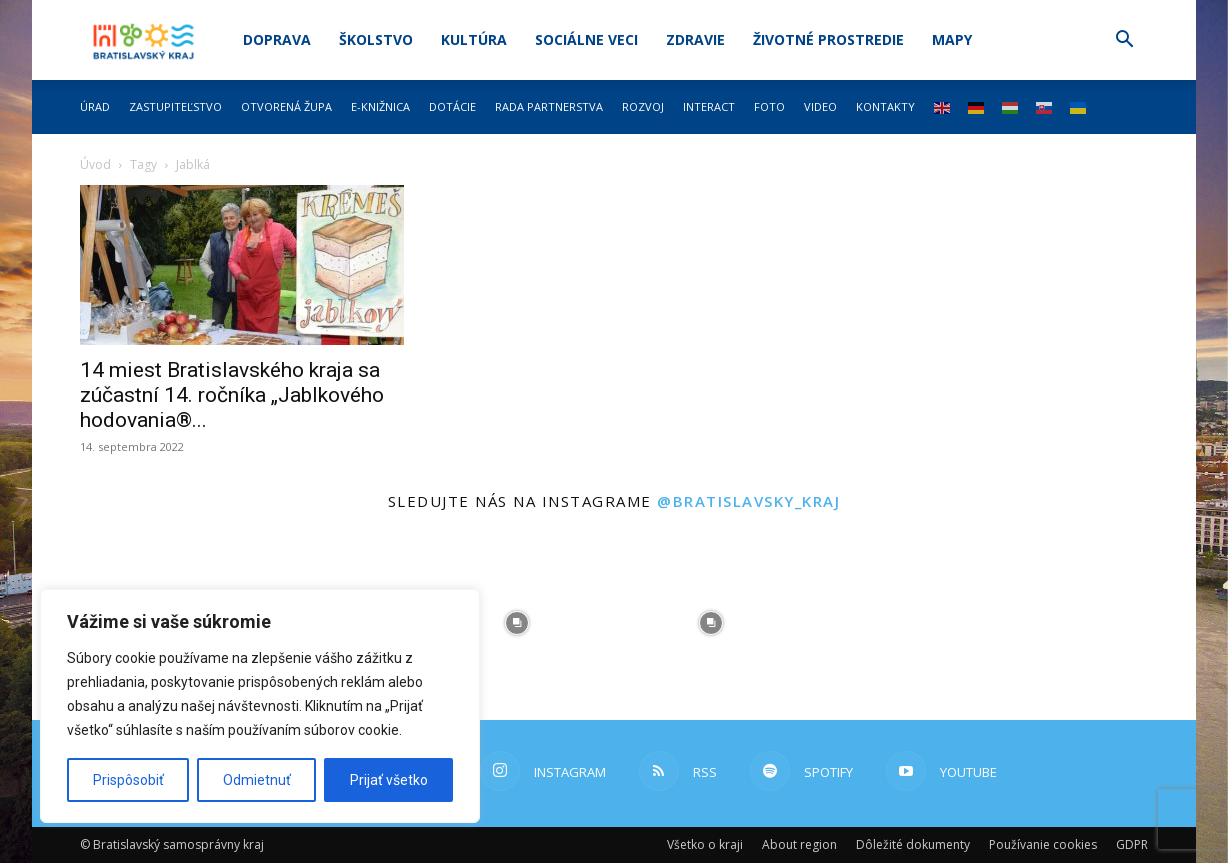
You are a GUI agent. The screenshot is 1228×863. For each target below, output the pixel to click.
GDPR (1132, 844)
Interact (709, 106)
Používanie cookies (1043, 844)
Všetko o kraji (705, 844)
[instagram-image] (517, 623)
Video (820, 106)
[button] (1124, 41)
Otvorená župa (286, 106)
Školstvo (376, 39)
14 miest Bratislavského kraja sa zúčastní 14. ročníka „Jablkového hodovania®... (232, 395)
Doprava (277, 39)
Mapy (952, 39)
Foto (769, 106)
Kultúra (474, 39)
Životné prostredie (828, 39)
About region (799, 844)
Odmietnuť (257, 780)
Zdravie (695, 39)
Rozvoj (643, 106)
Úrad (95, 106)
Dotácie (452, 106)
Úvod (95, 164)
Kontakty (885, 106)
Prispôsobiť (128, 780)
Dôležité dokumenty (913, 844)
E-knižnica (380, 106)
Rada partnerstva (549, 106)
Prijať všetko (389, 780)
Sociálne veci (586, 39)
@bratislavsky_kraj (748, 501)
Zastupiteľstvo (175, 106)
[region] (260, 706)
